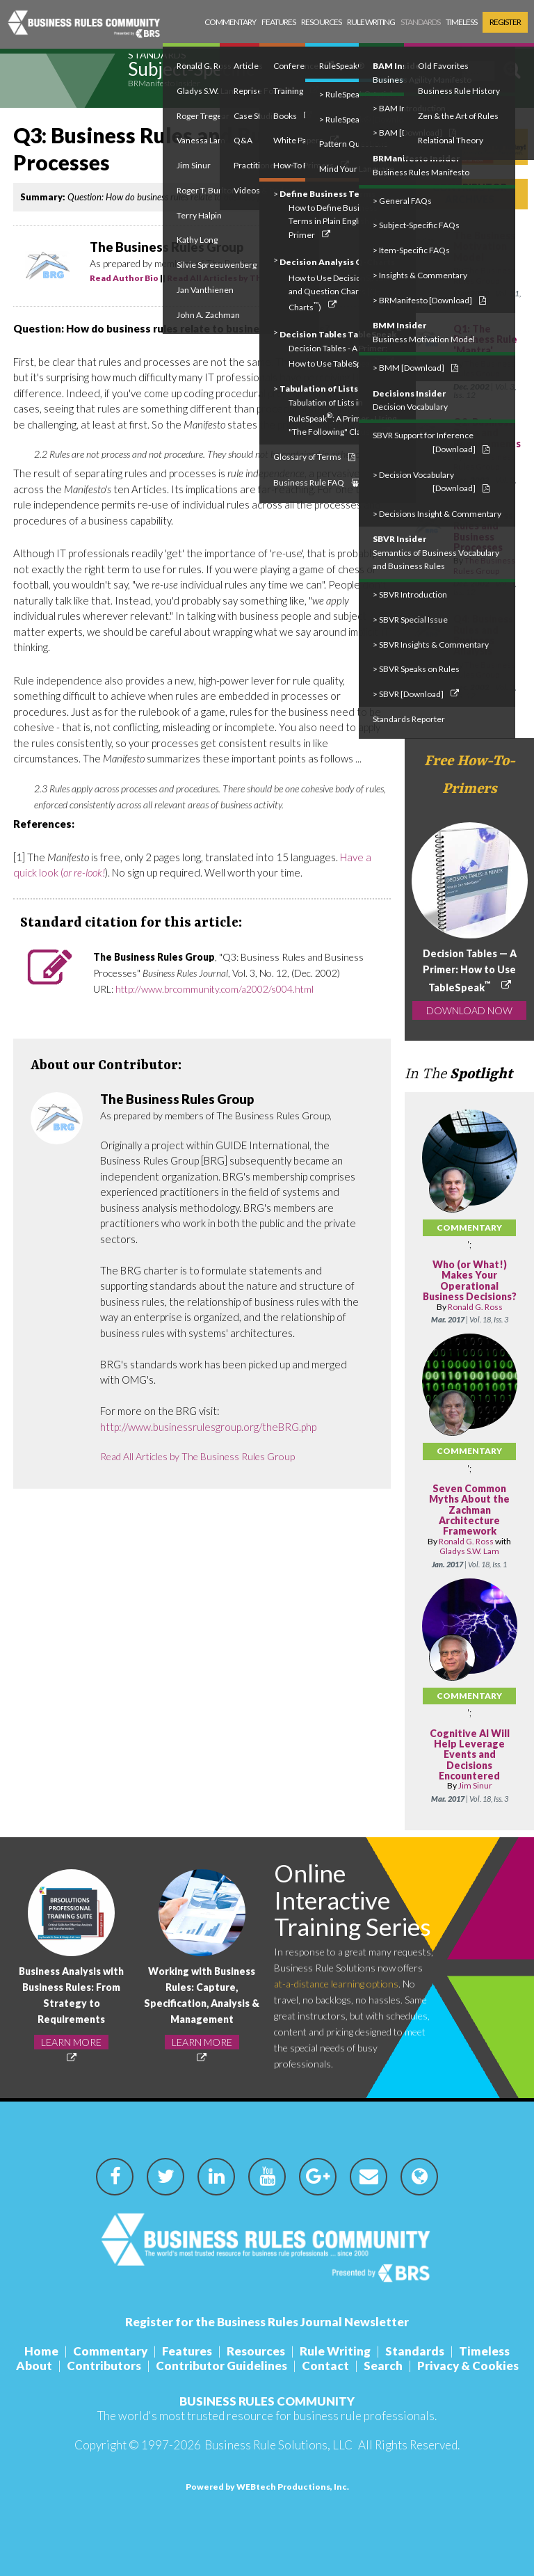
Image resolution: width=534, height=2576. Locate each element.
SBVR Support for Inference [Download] (431, 442)
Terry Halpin (199, 215)
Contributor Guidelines (221, 2365)
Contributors (104, 2365)
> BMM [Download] (415, 367)
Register (505, 22)
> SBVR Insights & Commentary (431, 644)
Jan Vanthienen (205, 290)
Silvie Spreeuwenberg (217, 264)
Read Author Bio (124, 278)
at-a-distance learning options (336, 1984)
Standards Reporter (409, 719)
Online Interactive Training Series (352, 1899)
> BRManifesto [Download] (429, 300)
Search (383, 2365)
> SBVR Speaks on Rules (416, 669)
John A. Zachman (208, 315)
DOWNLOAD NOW (469, 1010)
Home (41, 2351)
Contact (325, 2365)
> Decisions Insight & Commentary (437, 514)
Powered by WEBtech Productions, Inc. (267, 2486)
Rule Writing (371, 22)
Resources (321, 22)
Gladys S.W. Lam (469, 1551)
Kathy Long (197, 239)
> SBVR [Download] (416, 694)
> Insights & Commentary (420, 275)
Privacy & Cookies (468, 2365)
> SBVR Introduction (410, 594)
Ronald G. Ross (475, 1307)
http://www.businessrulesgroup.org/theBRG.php (208, 1427)
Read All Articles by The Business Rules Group (197, 1456)
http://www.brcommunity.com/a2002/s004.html (214, 989)
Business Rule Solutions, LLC (278, 2445)
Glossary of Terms (314, 456)
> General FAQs (402, 200)
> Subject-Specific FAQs (416, 225)
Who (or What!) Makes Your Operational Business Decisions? (470, 1280)
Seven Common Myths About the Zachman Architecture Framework (469, 1509)
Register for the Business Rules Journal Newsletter (267, 2321)
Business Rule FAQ (316, 482)
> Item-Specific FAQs (411, 250)
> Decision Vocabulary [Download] (431, 482)
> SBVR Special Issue (410, 619)
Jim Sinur (475, 1785)
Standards (420, 22)
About (34, 2365)
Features (278, 22)
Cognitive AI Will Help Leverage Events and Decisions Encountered (470, 1754)
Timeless (461, 22)
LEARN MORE (71, 2042)
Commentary (230, 22)
